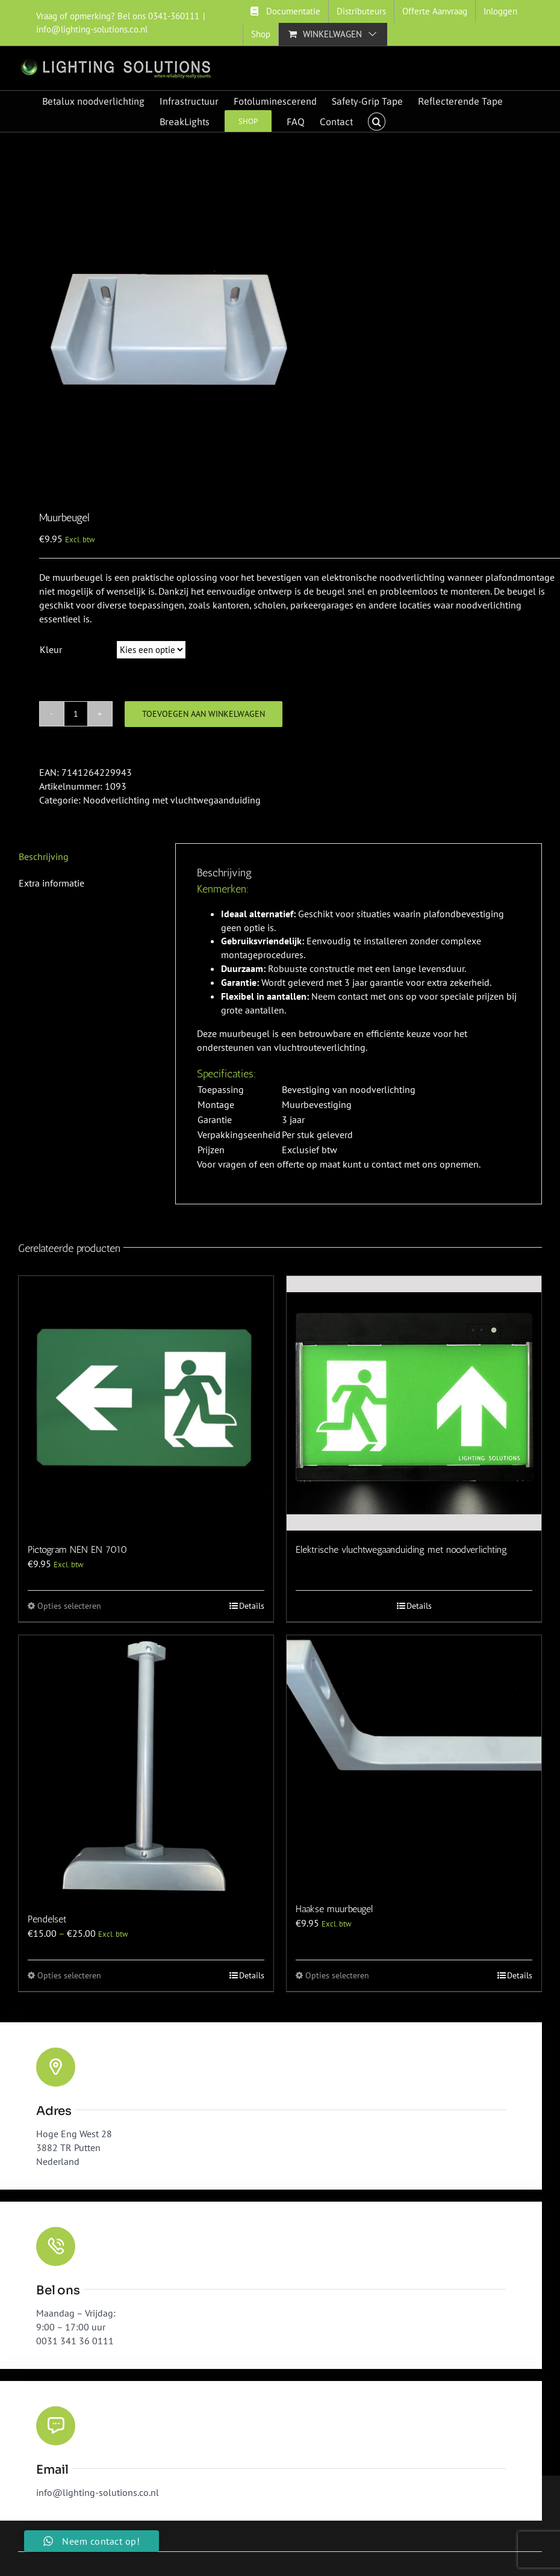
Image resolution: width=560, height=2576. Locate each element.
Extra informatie (51, 883)
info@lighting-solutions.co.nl (92, 29)
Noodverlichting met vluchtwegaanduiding (172, 800)
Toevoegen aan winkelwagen (203, 713)
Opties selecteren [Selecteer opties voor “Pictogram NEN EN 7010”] (69, 1605)
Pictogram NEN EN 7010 (77, 1549)
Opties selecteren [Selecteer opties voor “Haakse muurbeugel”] (337, 1975)
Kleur (51, 649)
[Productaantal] (76, 714)
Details (251, 1605)
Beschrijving (44, 856)
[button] (376, 121)
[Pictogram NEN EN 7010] (146, 1403)
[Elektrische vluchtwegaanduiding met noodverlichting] (414, 1403)
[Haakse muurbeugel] (414, 1762)
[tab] (86, 856)
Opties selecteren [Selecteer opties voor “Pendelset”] (69, 1975)
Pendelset (47, 1919)
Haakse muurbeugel (334, 1909)
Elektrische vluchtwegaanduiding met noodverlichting (401, 1549)
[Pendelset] (146, 1767)
